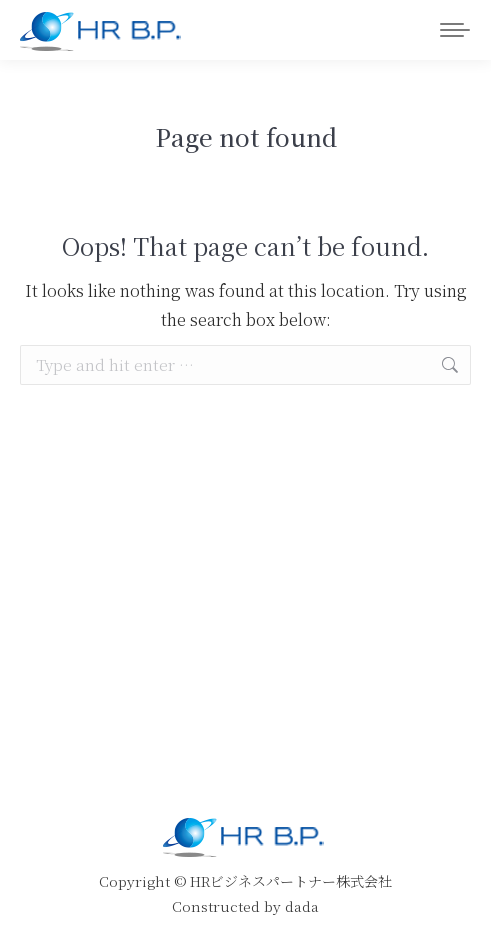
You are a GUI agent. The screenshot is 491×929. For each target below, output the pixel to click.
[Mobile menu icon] (455, 30)
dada (302, 906)
